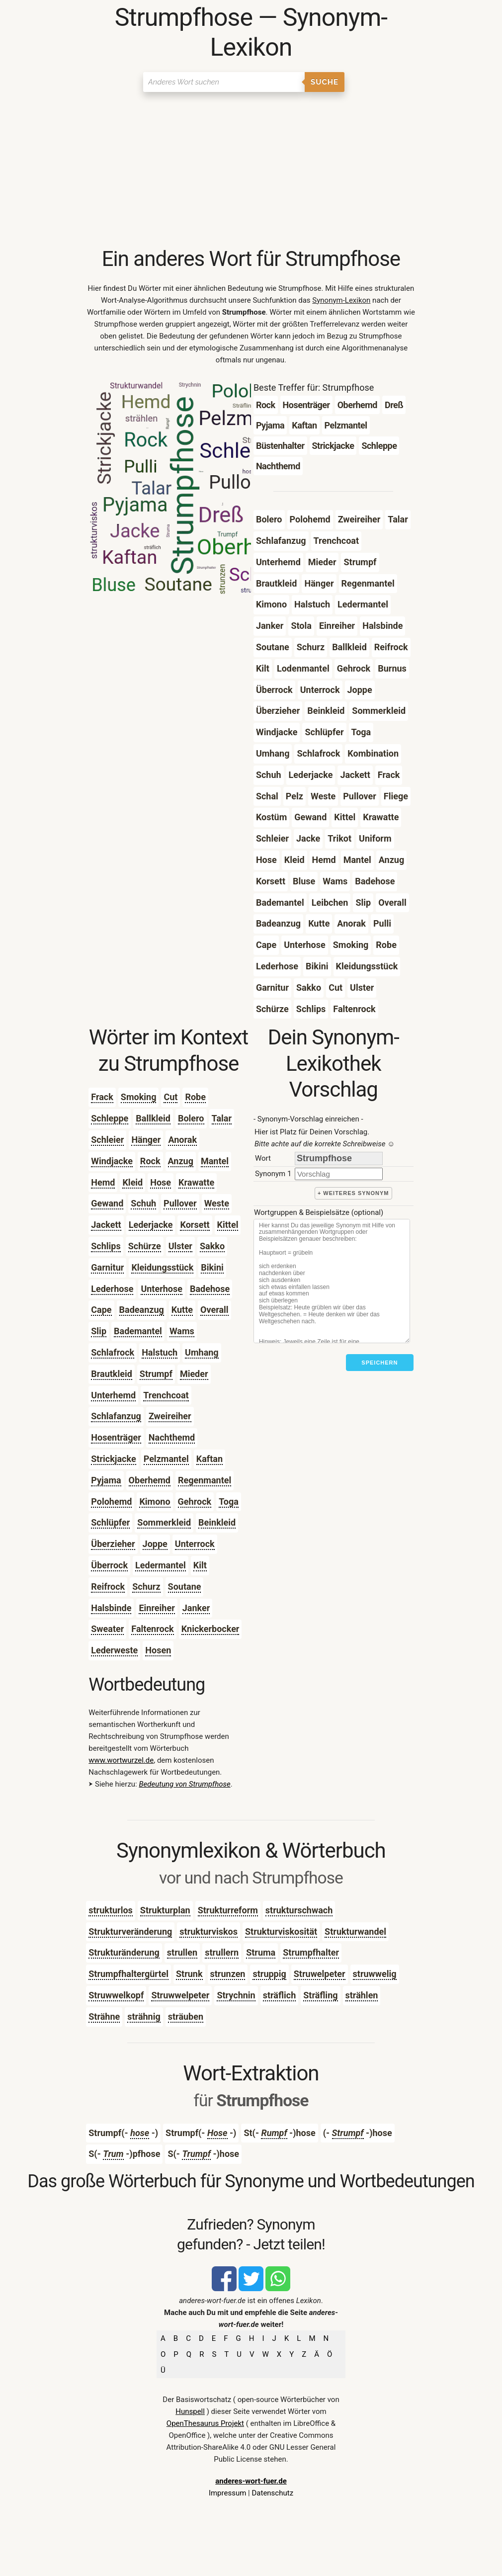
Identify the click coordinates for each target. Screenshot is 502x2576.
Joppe (155, 1544)
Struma (260, 1952)
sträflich (279, 1995)
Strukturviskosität (281, 1931)
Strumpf (156, 1374)
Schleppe (109, 1118)
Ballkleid (153, 1118)
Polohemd (111, 1501)
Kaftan (209, 1459)
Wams (181, 1331)
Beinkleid (217, 1522)
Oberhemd (149, 1480)
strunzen (228, 1974)
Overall (214, 1309)
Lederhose (112, 1289)
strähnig (144, 2016)
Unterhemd (113, 1395)
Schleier (107, 1139)
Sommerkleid (164, 1522)
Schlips (105, 1246)
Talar (222, 1118)
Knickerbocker (210, 1629)
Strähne (104, 2016)
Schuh (143, 1203)
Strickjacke (113, 1459)
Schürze (144, 1246)
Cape (101, 1309)
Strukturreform (228, 1910)
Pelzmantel (166, 1459)
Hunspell (190, 2411)
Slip (98, 1331)
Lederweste (114, 1650)
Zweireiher (170, 1416)
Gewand (107, 1203)
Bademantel (138, 1331)
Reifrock (108, 1586)
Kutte (182, 1309)
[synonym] (339, 1174)
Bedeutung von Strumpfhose (184, 1784)
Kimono (154, 1501)
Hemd (103, 1182)
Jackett (106, 1224)
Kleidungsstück (162, 1267)
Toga (229, 1501)
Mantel (215, 1161)
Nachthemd (172, 1437)
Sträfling (320, 1995)
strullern (222, 1952)
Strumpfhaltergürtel (128, 1974)
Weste (216, 1203)
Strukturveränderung (130, 1931)
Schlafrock (112, 1352)
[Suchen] (224, 82)
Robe (195, 1097)
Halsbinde (111, 1608)
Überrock (109, 1565)
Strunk (189, 1974)
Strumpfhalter (311, 1952)
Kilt (200, 1565)
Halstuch (159, 1352)
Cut (170, 1097)
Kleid (132, 1182)
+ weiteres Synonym (353, 1193)
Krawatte (196, 1182)
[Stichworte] (331, 1281)
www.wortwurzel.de (121, 1760)
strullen (182, 1952)
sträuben (185, 2016)
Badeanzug (141, 1309)
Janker (196, 1608)
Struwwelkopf (116, 1995)
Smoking (139, 1097)
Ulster (180, 1246)
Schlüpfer (110, 1522)
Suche (324, 82)
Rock (150, 1161)
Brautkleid (111, 1374)
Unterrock (195, 1544)
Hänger (146, 1139)
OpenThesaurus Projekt (205, 2423)
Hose (160, 1182)
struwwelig (375, 1974)
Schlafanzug (116, 1416)
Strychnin (236, 1995)
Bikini (212, 1267)
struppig (269, 1974)
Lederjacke (151, 1224)
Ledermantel (160, 1565)
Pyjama (106, 1480)
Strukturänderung (124, 1952)
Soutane (184, 1586)
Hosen (158, 1650)
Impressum (227, 2493)
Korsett (194, 1224)
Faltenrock (152, 1629)
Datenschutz (272, 2493)
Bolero (191, 1118)
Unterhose (161, 1289)
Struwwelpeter (180, 1995)
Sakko (212, 1246)
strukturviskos (208, 1931)
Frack (102, 1097)
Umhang (202, 1352)
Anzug (180, 1161)
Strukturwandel (355, 1931)
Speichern (379, 1363)
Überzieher (113, 1544)
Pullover (180, 1203)
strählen (361, 1995)
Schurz (146, 1586)
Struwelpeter (319, 1974)
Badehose (210, 1289)
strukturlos (110, 1910)
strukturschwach (299, 1910)
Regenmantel (204, 1480)
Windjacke (112, 1161)
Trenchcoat (166, 1395)
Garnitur (107, 1267)
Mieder (194, 1374)
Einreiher (156, 1608)
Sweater (107, 1629)
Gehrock (195, 1501)
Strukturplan (165, 1910)
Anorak (182, 1139)
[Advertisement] (251, 171)
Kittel (228, 1224)
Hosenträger (116, 1437)
